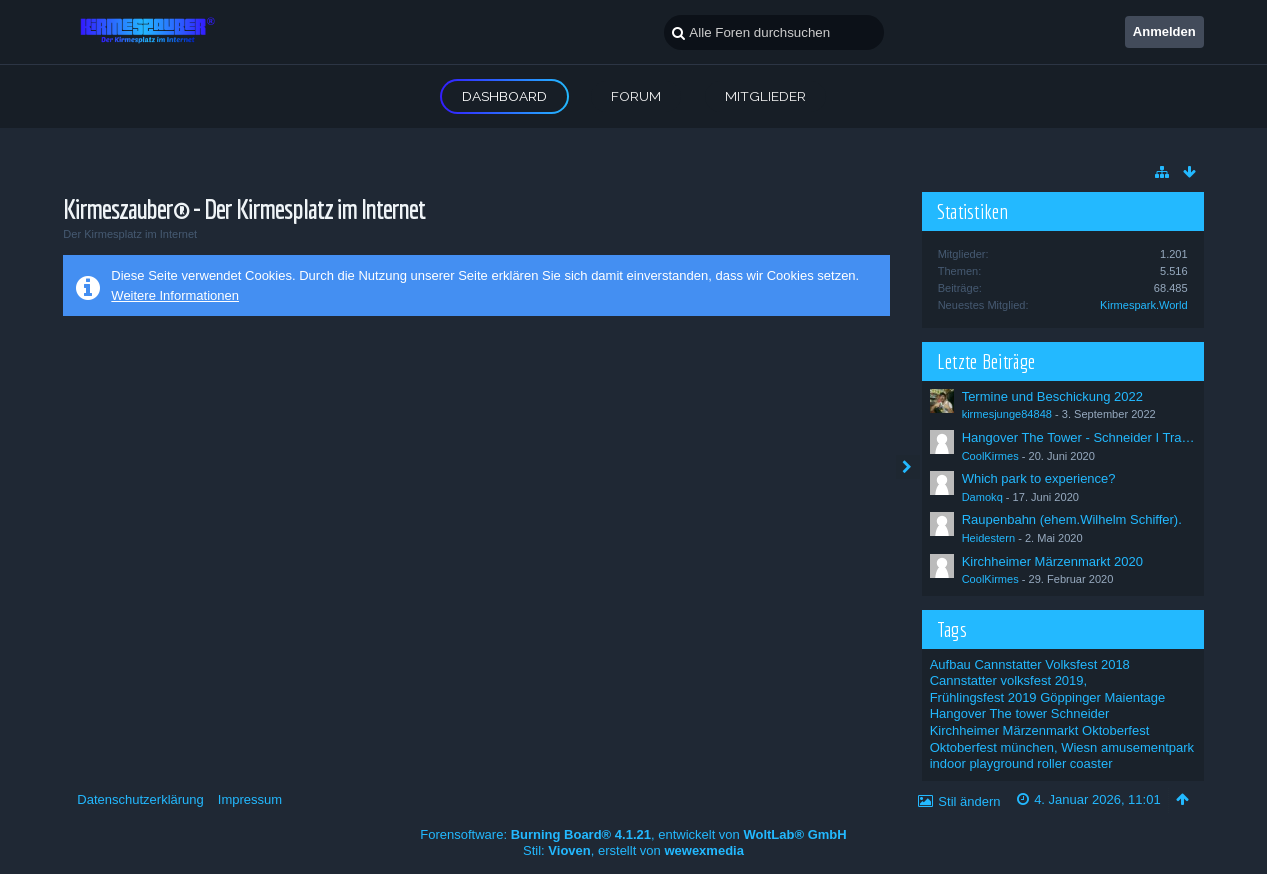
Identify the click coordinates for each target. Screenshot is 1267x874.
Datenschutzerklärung (140, 799)
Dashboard (504, 96)
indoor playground (982, 763)
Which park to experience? (1039, 478)
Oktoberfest (1115, 730)
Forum (636, 96)
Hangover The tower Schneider (1020, 713)
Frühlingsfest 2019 (983, 697)
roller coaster (1074, 763)
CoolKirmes (990, 456)
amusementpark (1147, 747)
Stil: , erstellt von (633, 850)
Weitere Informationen (175, 295)
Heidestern (988, 538)
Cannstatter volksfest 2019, (1009, 680)
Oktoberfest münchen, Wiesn (1014, 747)
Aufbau (950, 664)
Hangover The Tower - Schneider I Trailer (1080, 437)
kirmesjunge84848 (1007, 414)
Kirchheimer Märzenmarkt (1004, 730)
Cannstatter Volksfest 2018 (1051, 664)
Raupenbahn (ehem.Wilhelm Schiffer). (1072, 519)
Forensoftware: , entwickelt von (633, 834)
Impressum (250, 799)
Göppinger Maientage (1102, 697)
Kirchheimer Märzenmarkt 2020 (1052, 561)
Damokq (982, 497)
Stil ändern (969, 801)
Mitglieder (765, 96)
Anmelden (1164, 31)
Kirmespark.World (1144, 305)
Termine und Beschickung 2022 (1052, 396)
